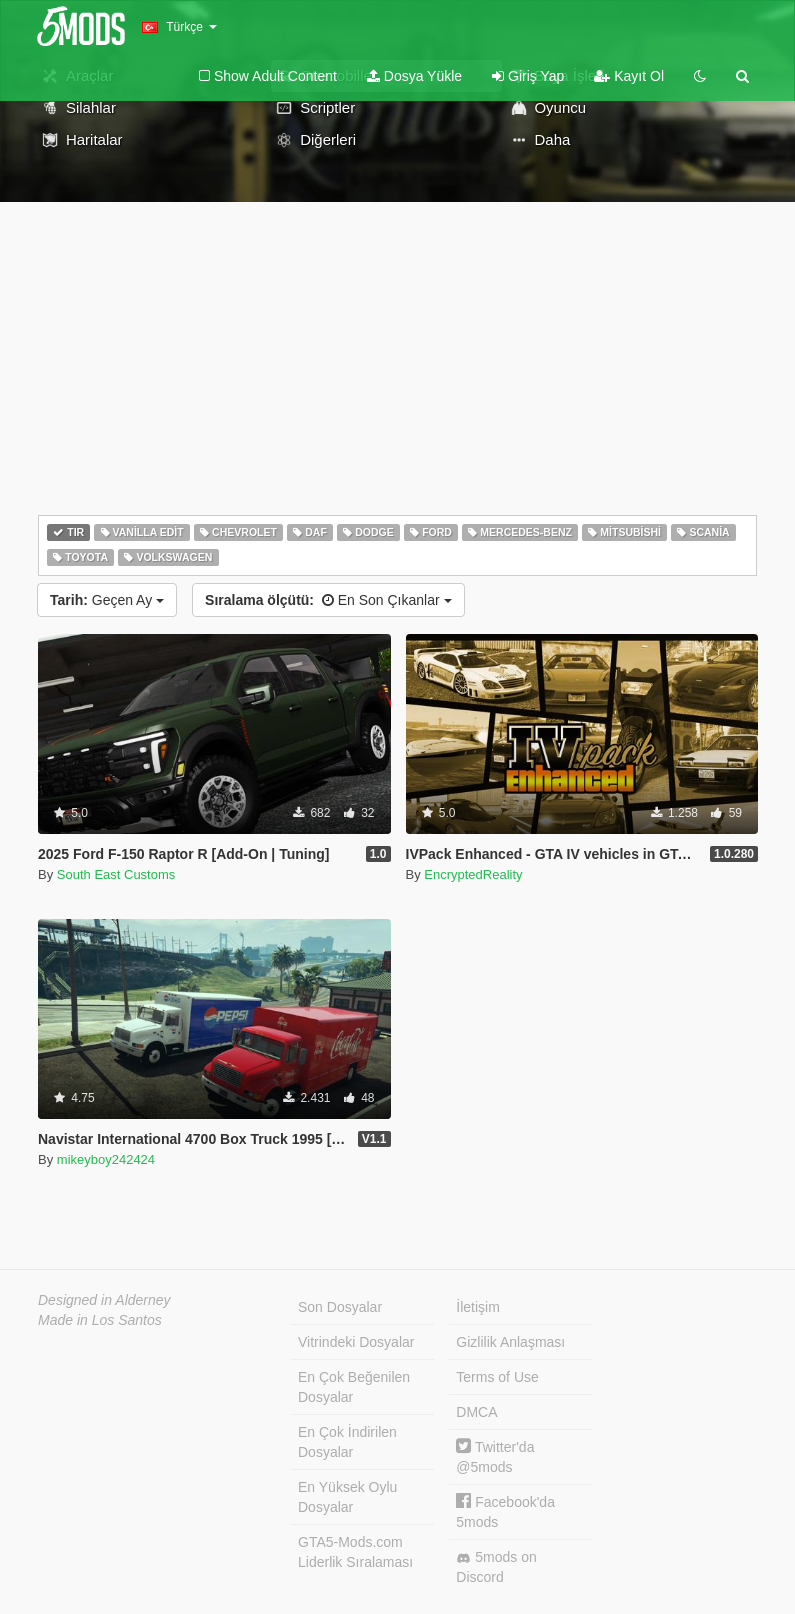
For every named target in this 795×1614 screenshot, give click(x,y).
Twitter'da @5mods (495, 1456)
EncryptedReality (473, 874)
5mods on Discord (496, 1567)
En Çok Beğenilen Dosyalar (354, 1387)
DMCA (476, 1412)
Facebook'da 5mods (505, 1511)
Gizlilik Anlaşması (510, 1342)
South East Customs (116, 874)
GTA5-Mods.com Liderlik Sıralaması (355, 1552)
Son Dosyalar (340, 1307)
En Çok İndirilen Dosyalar (347, 1442)
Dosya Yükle (414, 76)
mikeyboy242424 (106, 1159)
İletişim (478, 1307)
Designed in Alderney (104, 1300)
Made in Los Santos (100, 1320)
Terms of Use (497, 1377)
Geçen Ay (107, 600)
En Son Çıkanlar (328, 600)
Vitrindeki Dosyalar (356, 1342)
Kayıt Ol (629, 76)
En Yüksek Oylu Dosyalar (347, 1497)
